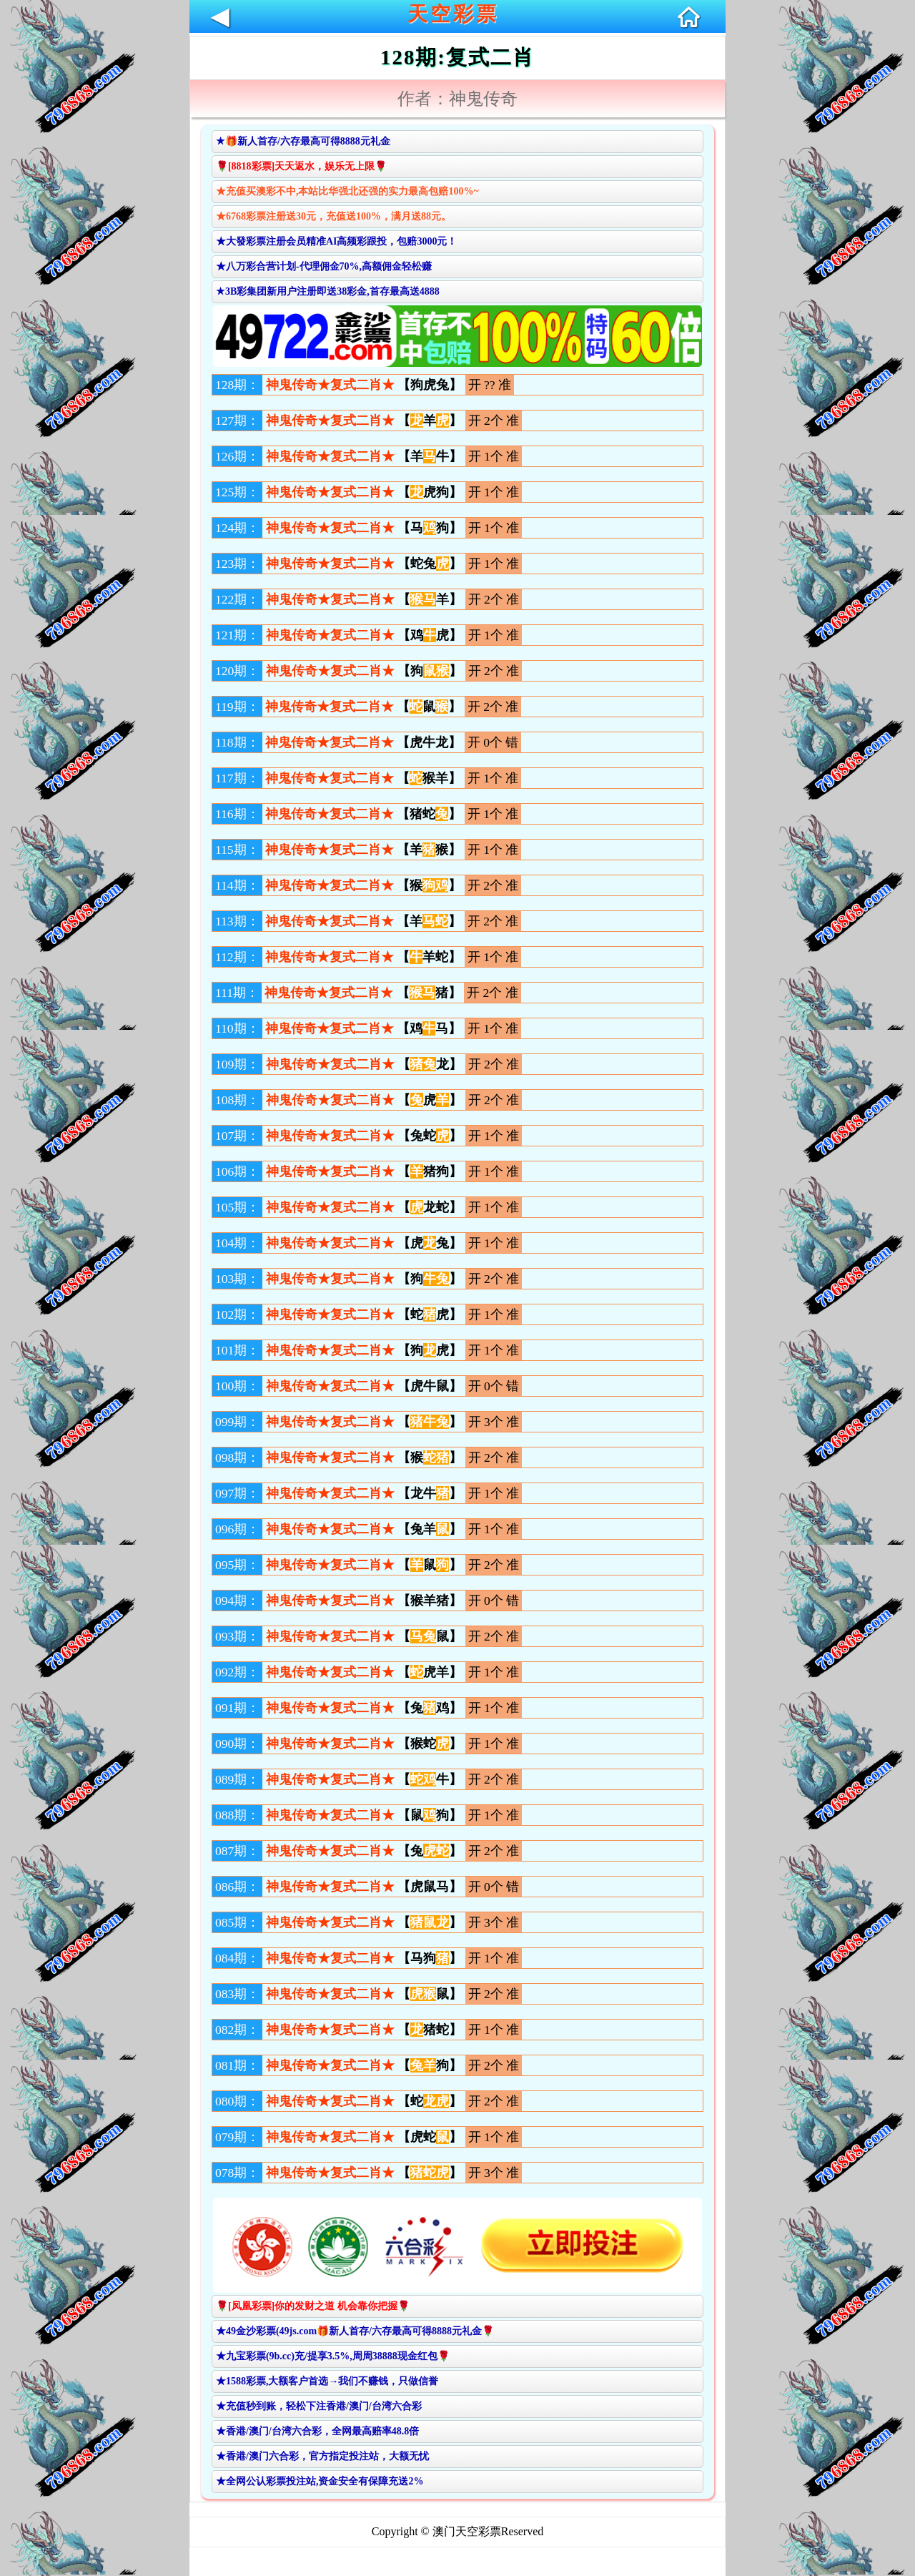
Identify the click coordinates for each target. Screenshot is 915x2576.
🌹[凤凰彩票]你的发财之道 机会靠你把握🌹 (313, 2306)
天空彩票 (453, 14)
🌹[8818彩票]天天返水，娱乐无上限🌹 (301, 166)
